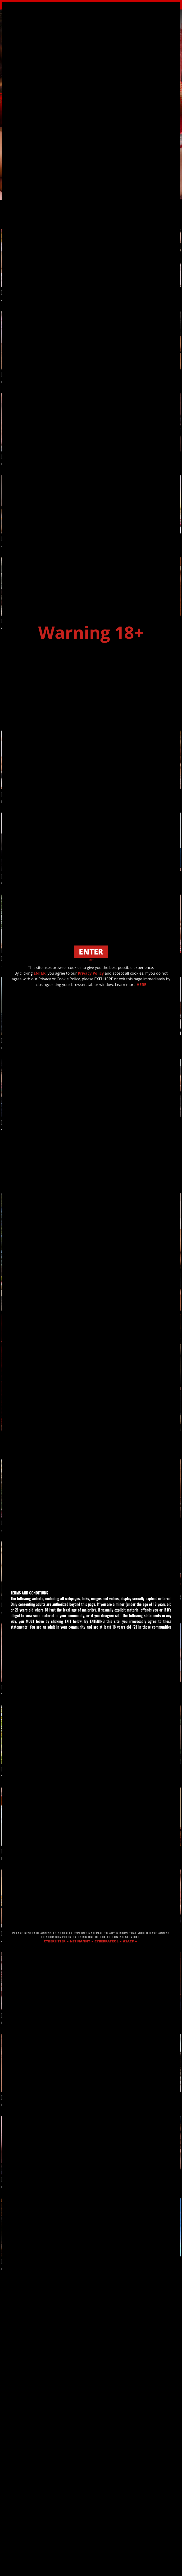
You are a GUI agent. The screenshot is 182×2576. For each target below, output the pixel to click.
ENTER (40, 973)
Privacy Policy (91, 973)
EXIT (90, 960)
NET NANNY (80, 1941)
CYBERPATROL (106, 1941)
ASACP (128, 1941)
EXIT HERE (103, 979)
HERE (141, 984)
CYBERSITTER (55, 1941)
